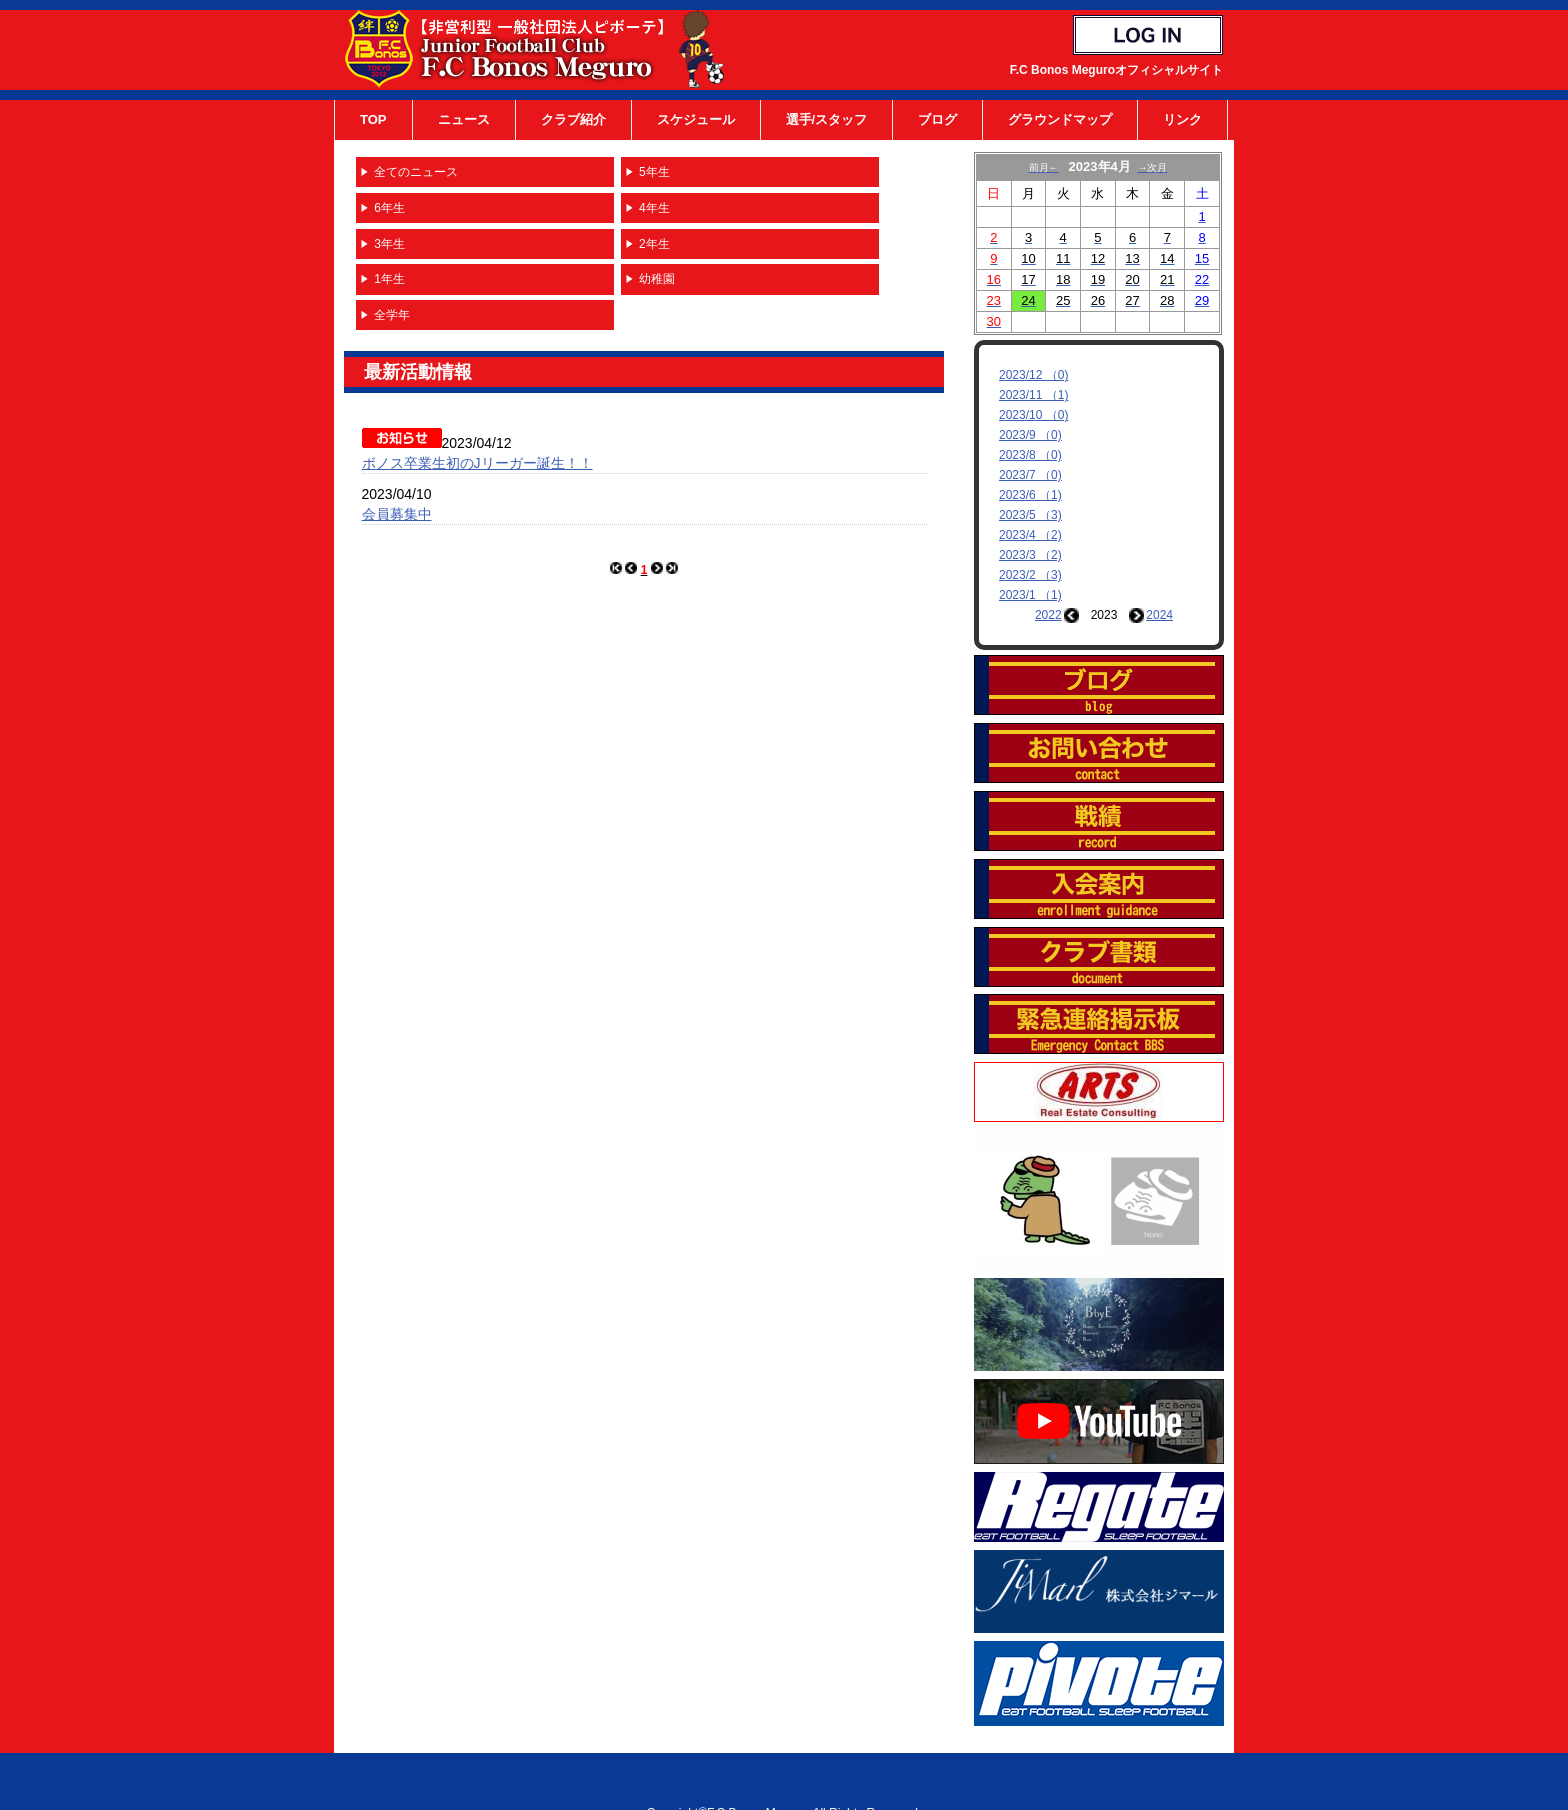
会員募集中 (397, 514)
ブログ (937, 119)
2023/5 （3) (1030, 515)
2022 (1048, 615)
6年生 (389, 208)
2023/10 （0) (1033, 415)
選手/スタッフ (827, 119)
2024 (1159, 615)
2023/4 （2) (1030, 535)
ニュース (464, 119)
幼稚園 (657, 279)
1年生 (389, 279)
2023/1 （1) (1030, 595)
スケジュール (696, 119)
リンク (1182, 119)
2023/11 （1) (1033, 395)
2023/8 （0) (1030, 455)
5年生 (654, 172)
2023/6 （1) (1030, 495)
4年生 (654, 208)
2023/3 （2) (1030, 555)
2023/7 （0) (1030, 475)
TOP (373, 119)
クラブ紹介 (573, 119)
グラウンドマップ (1060, 119)
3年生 (389, 244)
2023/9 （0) (1030, 435)
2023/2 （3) (1030, 575)
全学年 (392, 315)
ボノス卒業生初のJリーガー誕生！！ (477, 463)
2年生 (654, 244)
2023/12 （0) (1033, 375)
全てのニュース (416, 172)
